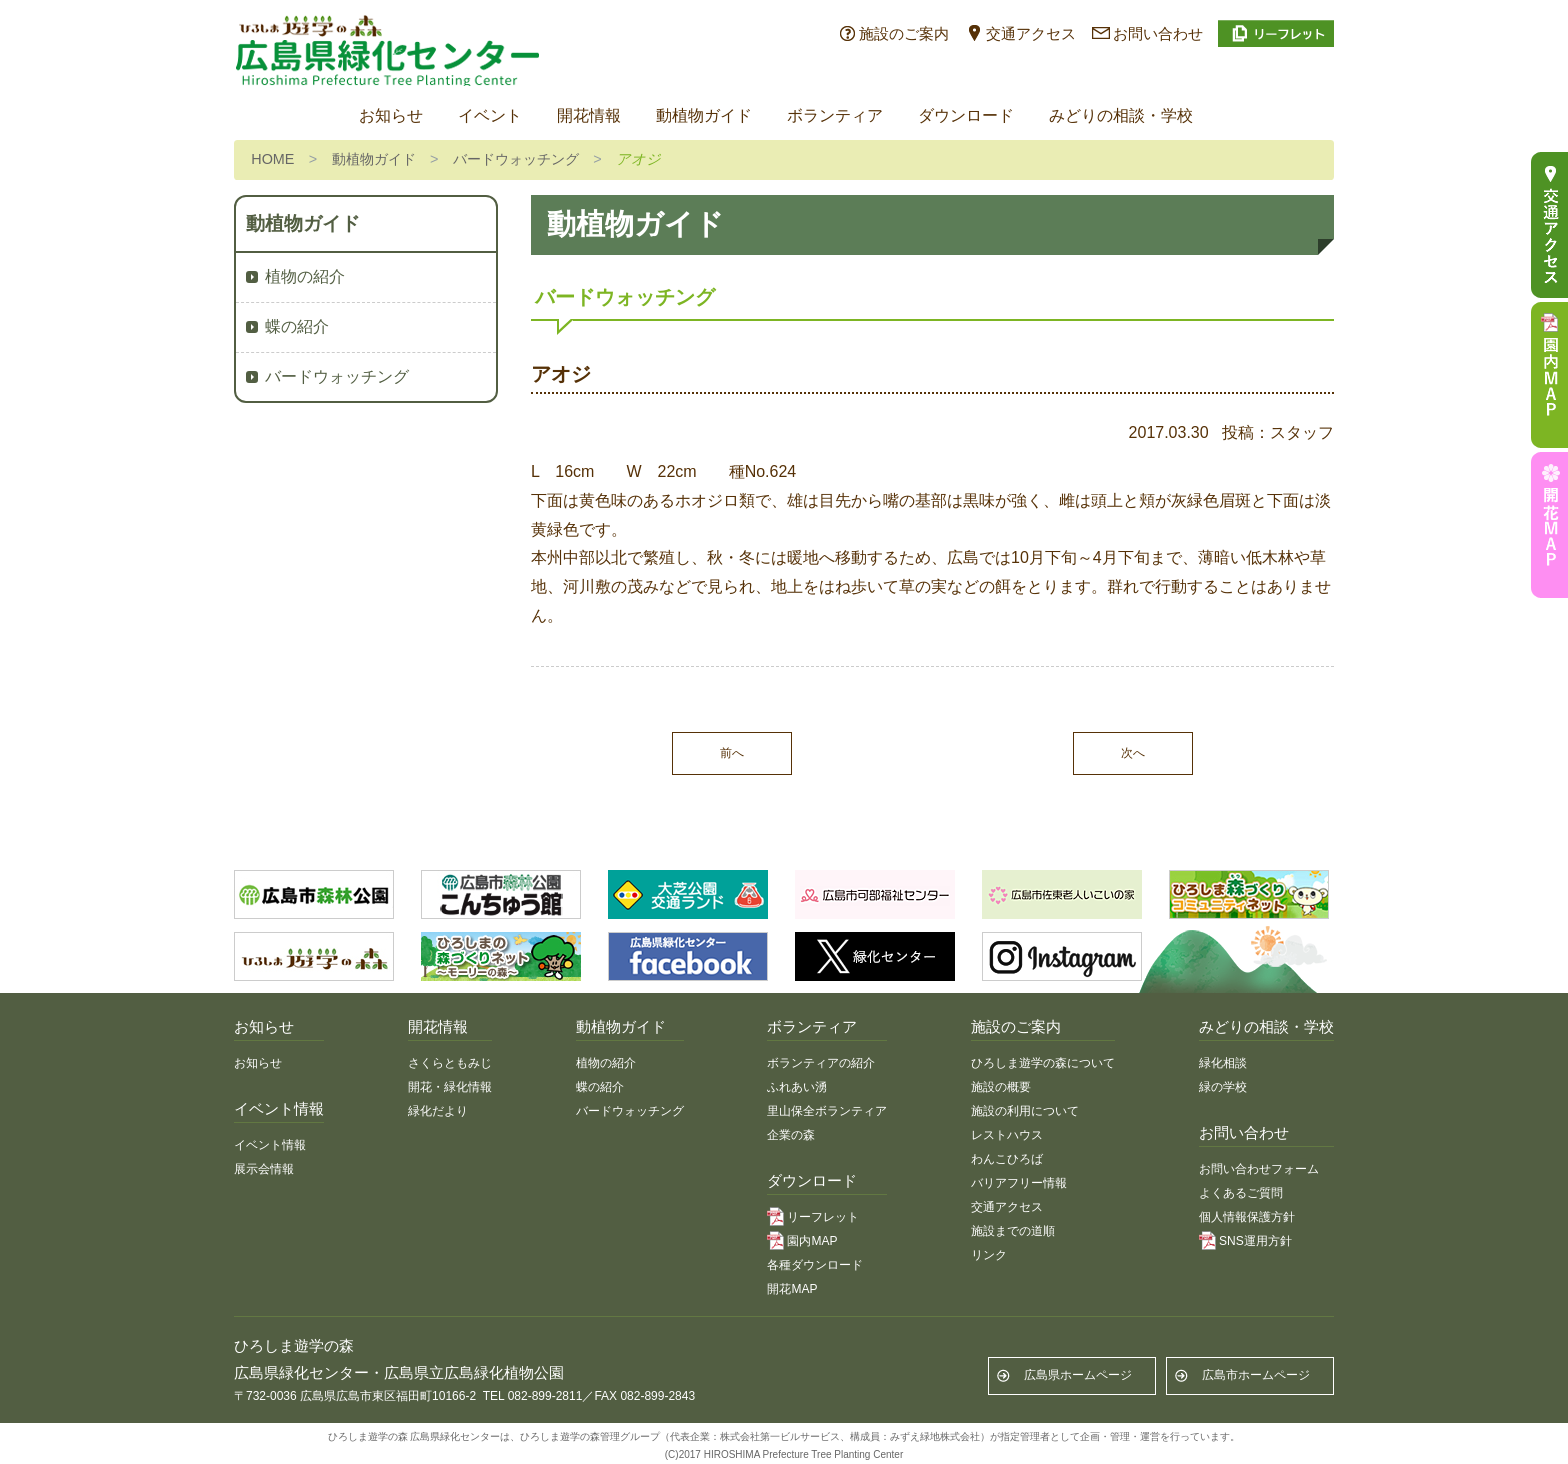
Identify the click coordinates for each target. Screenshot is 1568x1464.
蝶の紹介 (297, 326)
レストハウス (1007, 1135)
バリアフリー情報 (1019, 1183)
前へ (732, 753)
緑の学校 (1223, 1087)
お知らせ (391, 115)
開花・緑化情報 (450, 1087)
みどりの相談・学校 (1121, 115)
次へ (1133, 753)
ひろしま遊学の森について (1043, 1063)
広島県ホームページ (1078, 1375)
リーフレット (823, 1217)
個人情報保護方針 (1247, 1217)
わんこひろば (1007, 1159)
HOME (272, 159)
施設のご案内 (904, 33)
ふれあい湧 (797, 1087)
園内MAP (812, 1241)
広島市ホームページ (1256, 1375)
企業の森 (791, 1135)
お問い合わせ (1158, 33)
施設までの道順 (1013, 1231)
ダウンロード (966, 115)
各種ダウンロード (815, 1265)
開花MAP (792, 1289)
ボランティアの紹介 (821, 1063)
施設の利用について (1025, 1111)
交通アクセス (1031, 33)
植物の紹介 (305, 276)
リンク (989, 1255)
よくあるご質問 (1241, 1193)
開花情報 (589, 115)
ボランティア (835, 115)
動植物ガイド (704, 115)
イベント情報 (270, 1145)
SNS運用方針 (1255, 1241)
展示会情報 (264, 1169)
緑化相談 (1223, 1063)
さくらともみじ (450, 1063)
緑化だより (438, 1111)
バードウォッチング (516, 159)
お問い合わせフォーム (1259, 1169)
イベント (490, 115)
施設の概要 (1001, 1087)
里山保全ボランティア (827, 1111)
